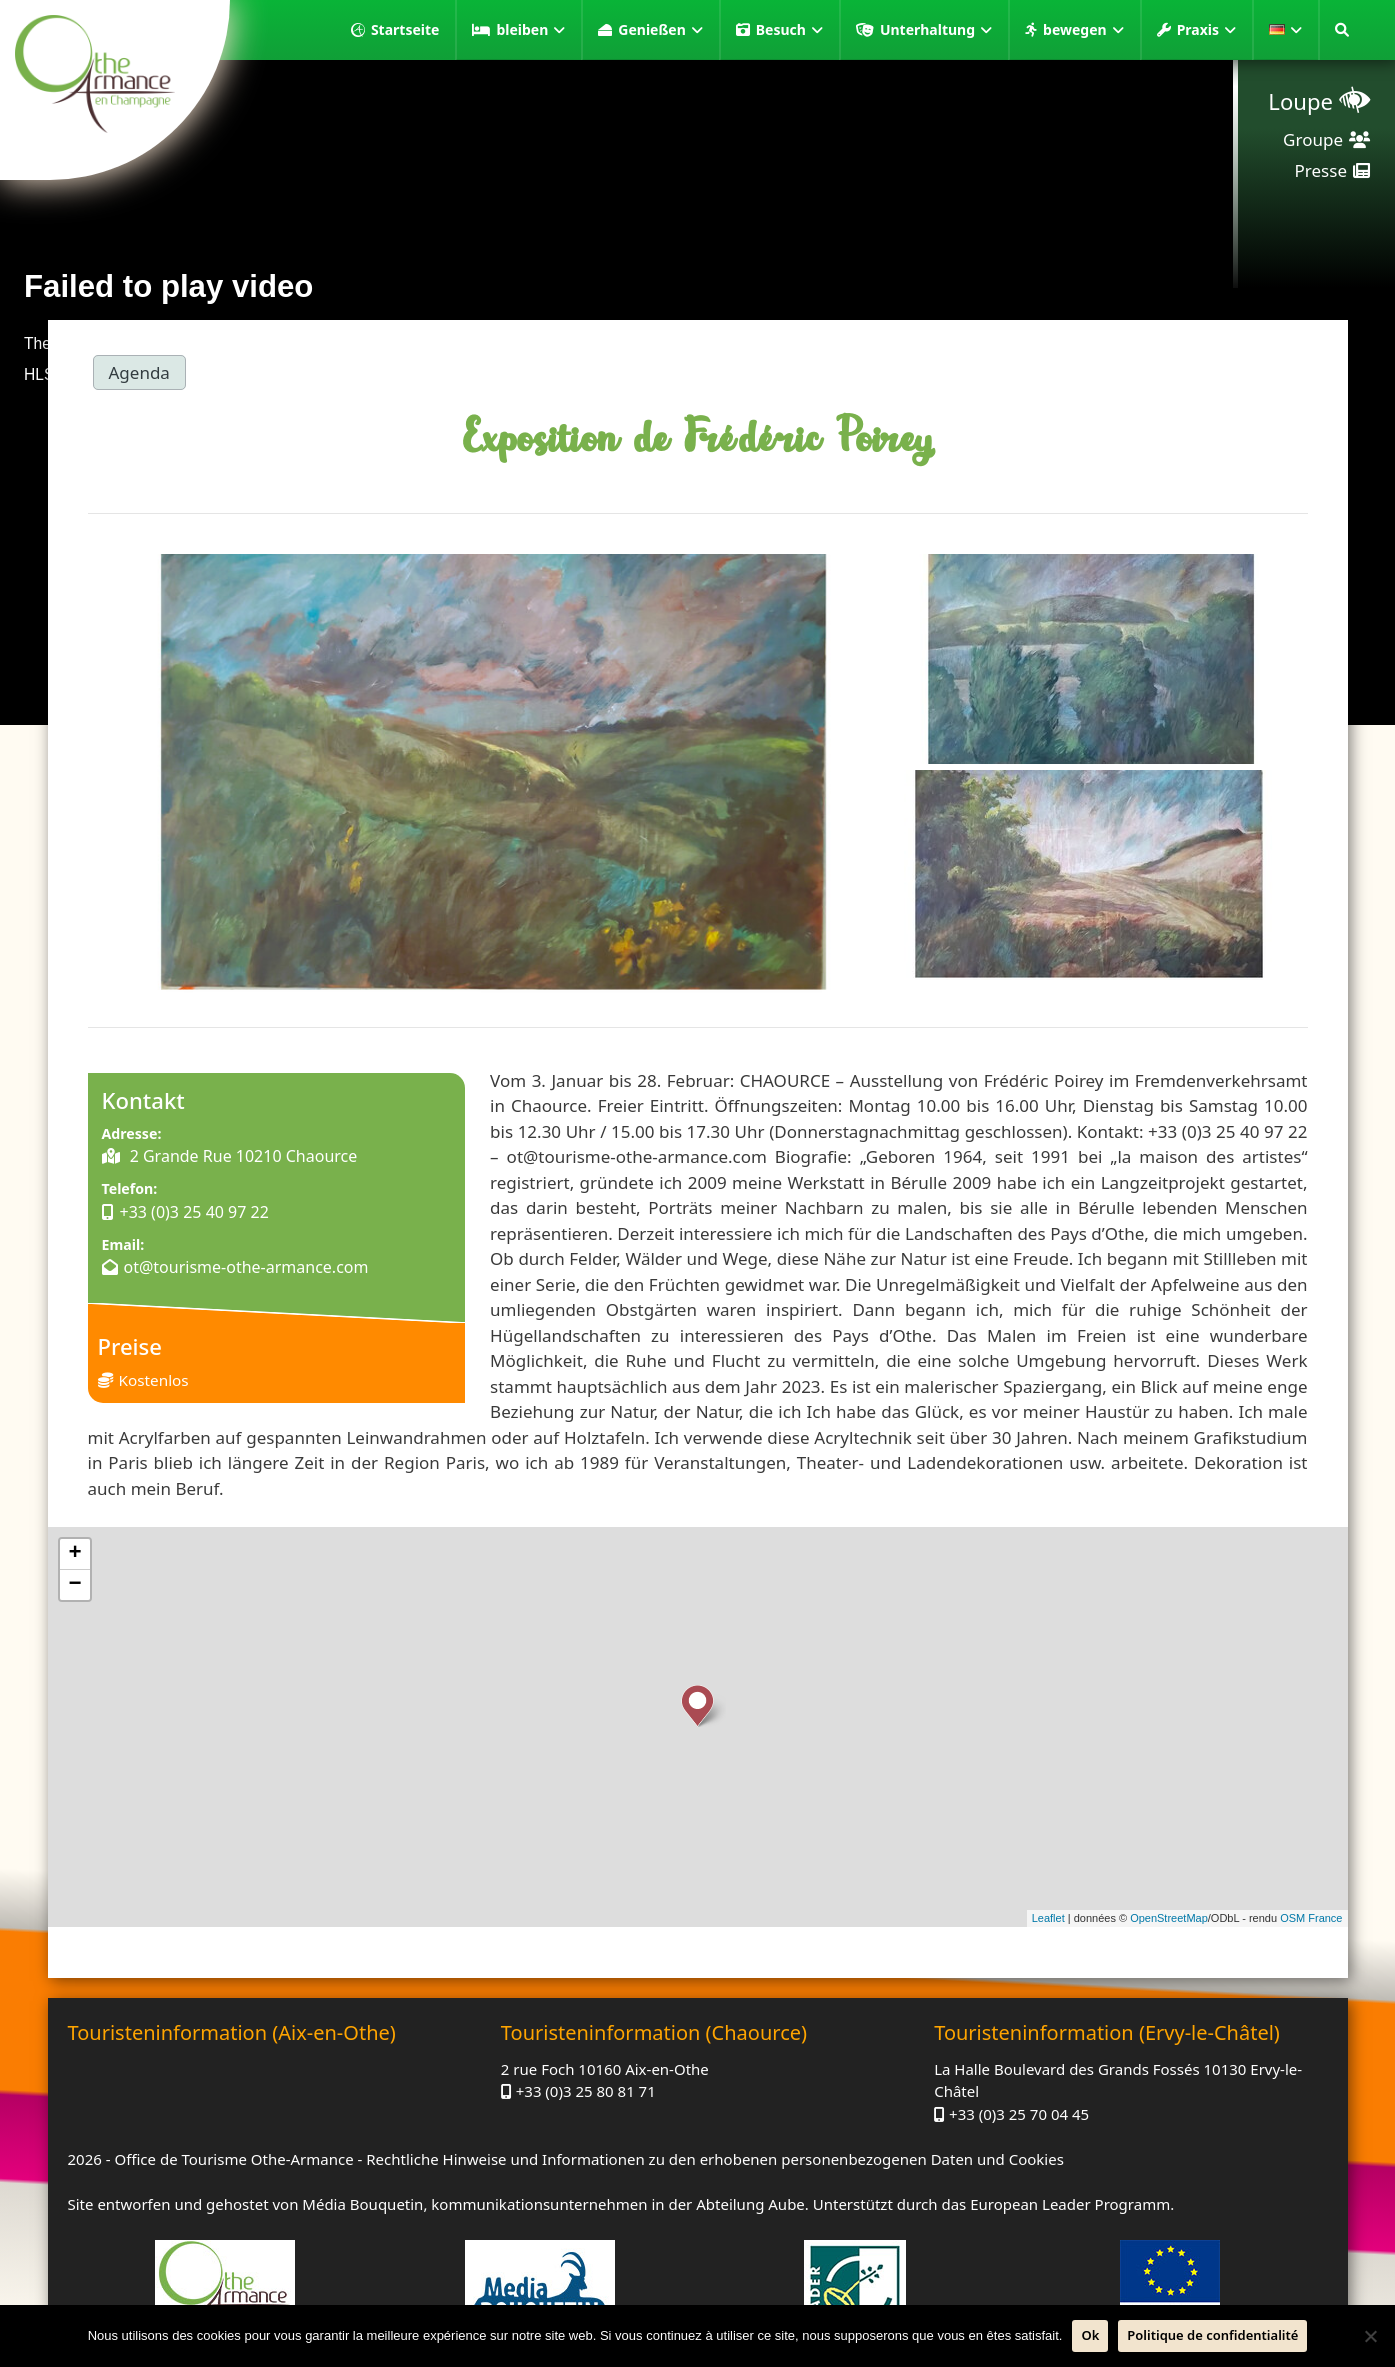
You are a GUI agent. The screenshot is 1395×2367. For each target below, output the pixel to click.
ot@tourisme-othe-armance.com (246, 1267)
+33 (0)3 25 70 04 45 (1019, 2114)
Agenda (139, 372)
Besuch (789, 30)
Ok (1090, 2335)
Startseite (405, 29)
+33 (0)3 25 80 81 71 (586, 2091)
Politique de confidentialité (1212, 2335)
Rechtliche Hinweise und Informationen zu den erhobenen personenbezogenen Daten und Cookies (715, 2159)
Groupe (1313, 139)
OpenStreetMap (1169, 1918)
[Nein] (1370, 2336)
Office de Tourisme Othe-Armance (233, 2159)
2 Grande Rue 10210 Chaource (242, 1156)
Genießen (660, 30)
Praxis (1206, 30)
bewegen (1083, 30)
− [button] (74, 1585)
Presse (1321, 170)
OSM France (1311, 1918)
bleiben (530, 30)
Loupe (1300, 101)
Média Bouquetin (362, 2204)
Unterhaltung (936, 30)
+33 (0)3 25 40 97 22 (194, 1212)
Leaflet (1048, 1918)
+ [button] (74, 1554)
